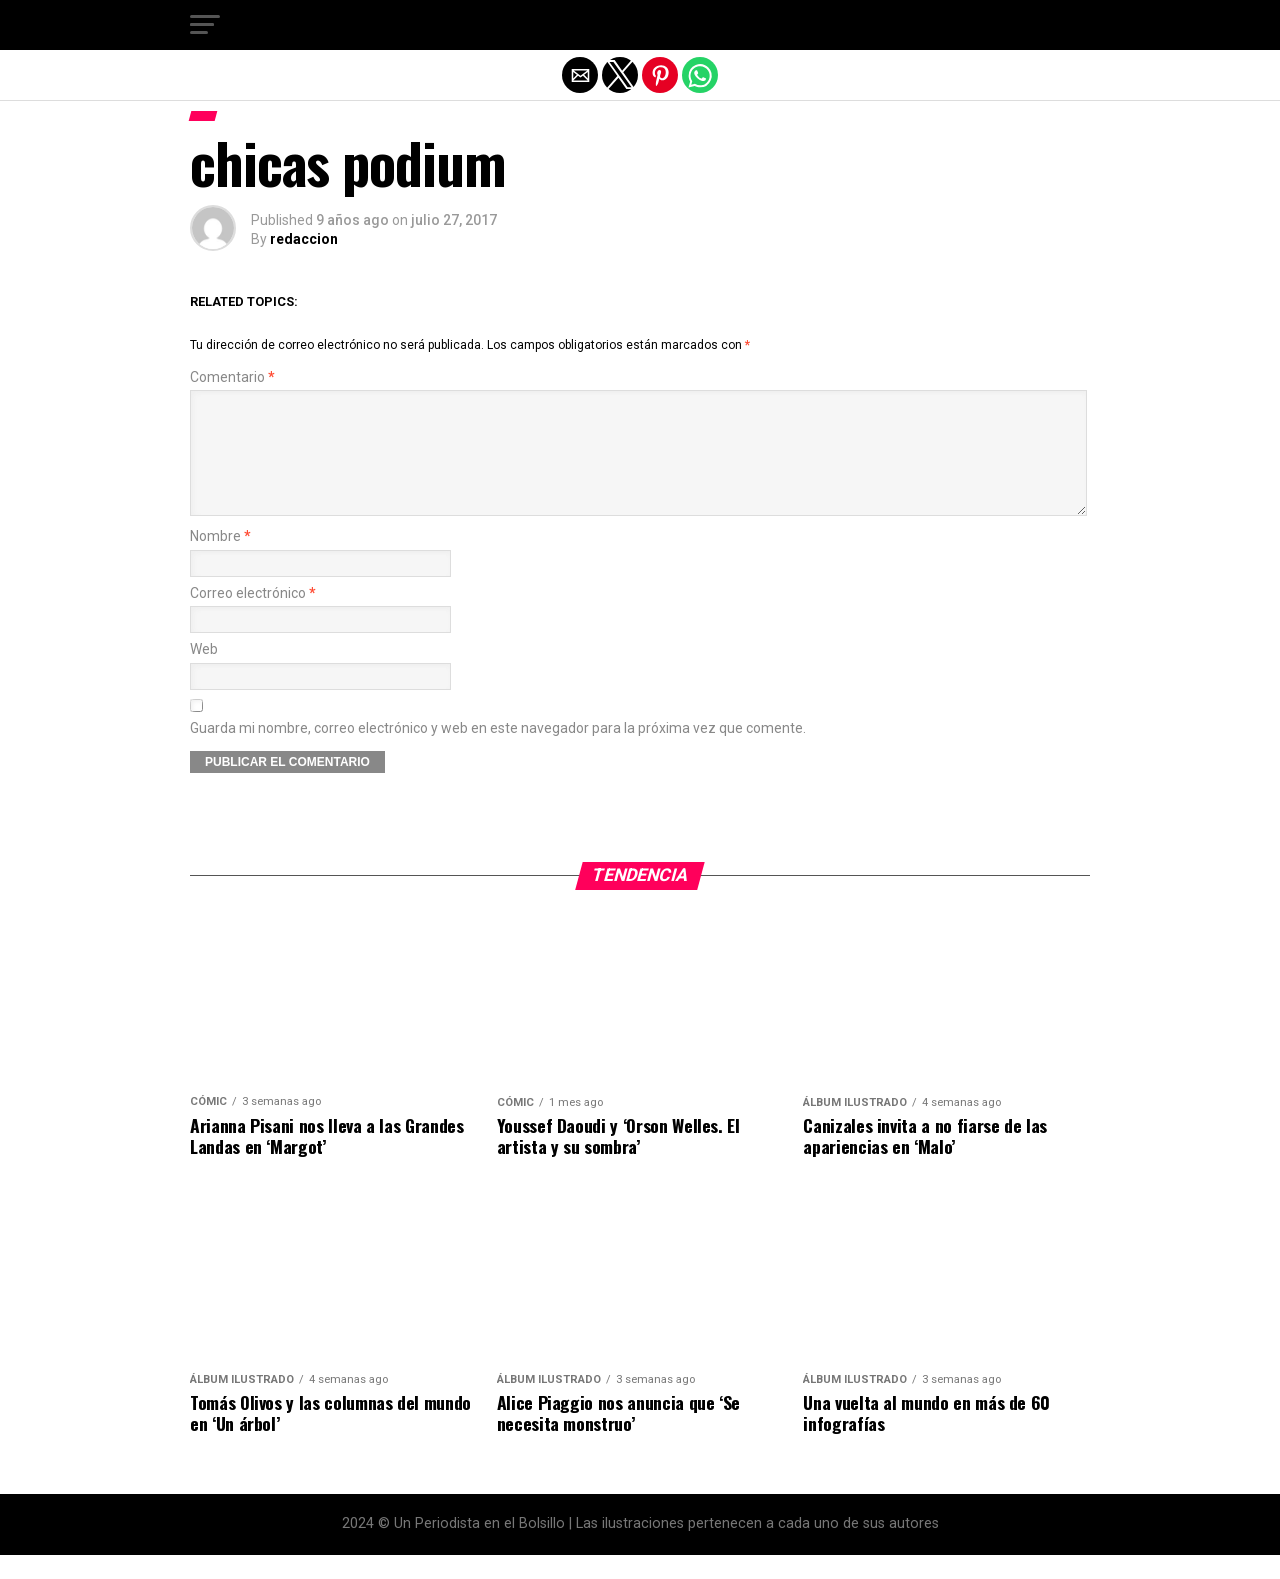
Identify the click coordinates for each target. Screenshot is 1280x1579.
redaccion (304, 239)
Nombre (220, 560)
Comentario (232, 377)
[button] (205, 25)
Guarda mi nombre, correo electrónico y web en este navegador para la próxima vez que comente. (498, 752)
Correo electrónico (253, 617)
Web (204, 673)
